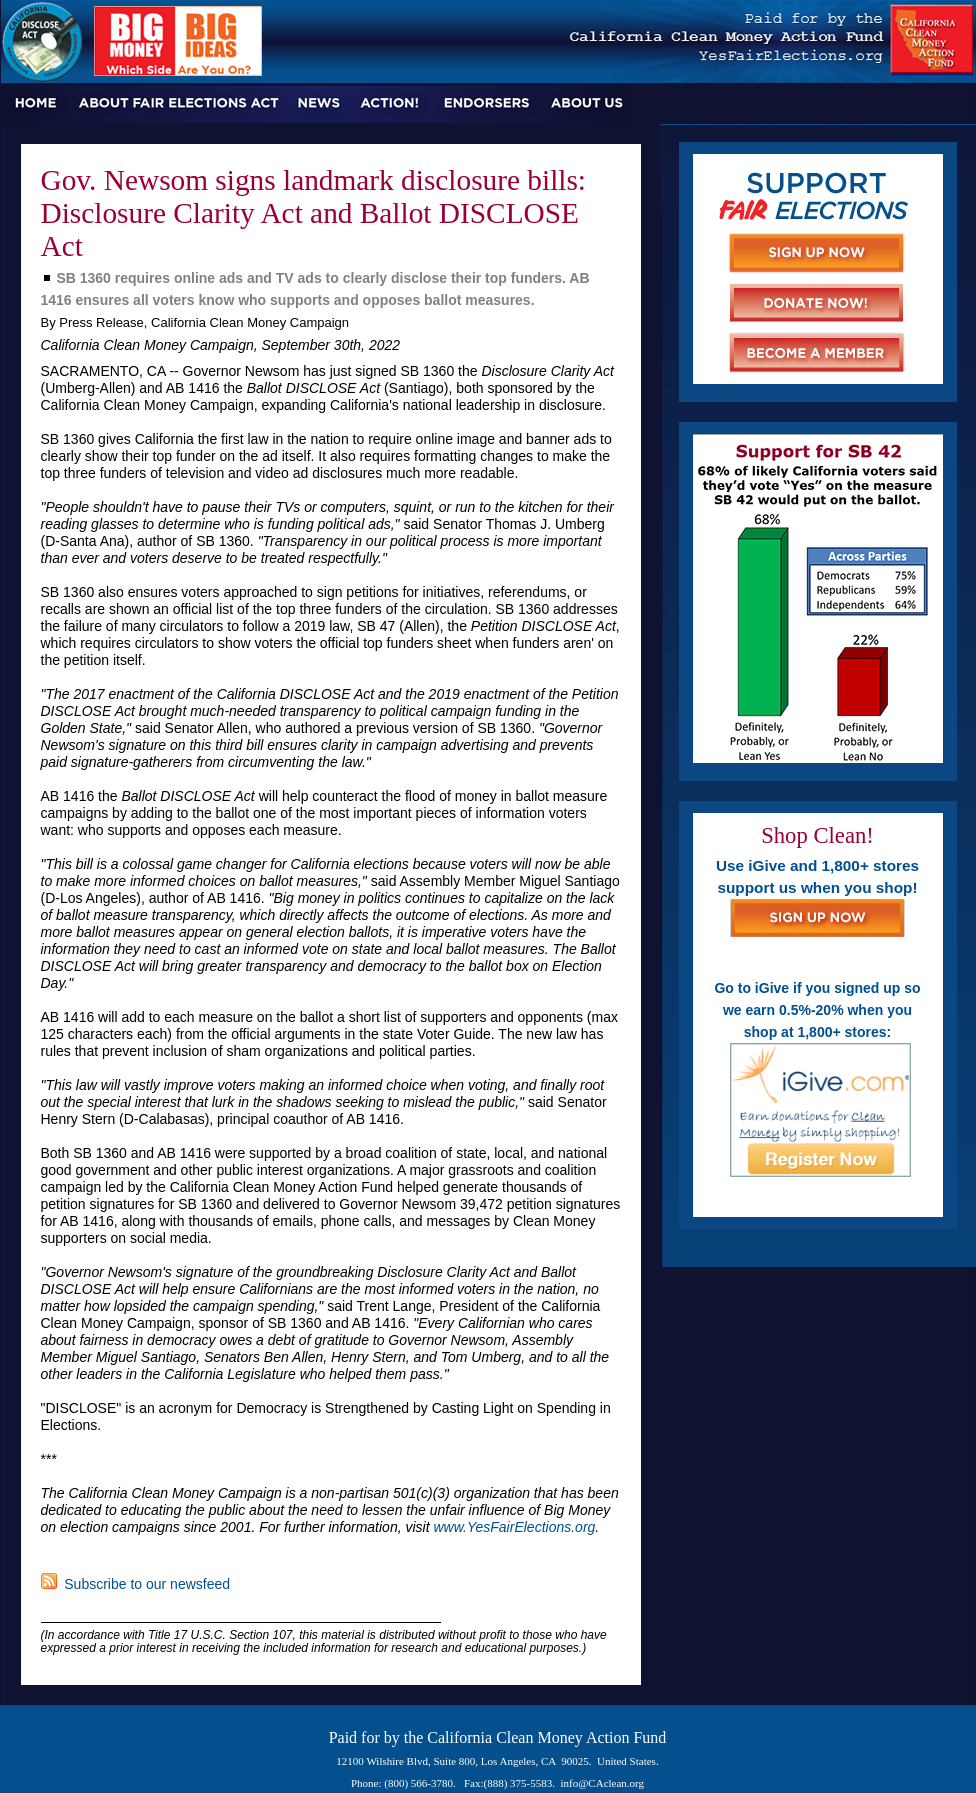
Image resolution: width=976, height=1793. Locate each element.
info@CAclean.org (603, 1783)
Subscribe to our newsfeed (136, 1584)
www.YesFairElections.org (514, 1527)
